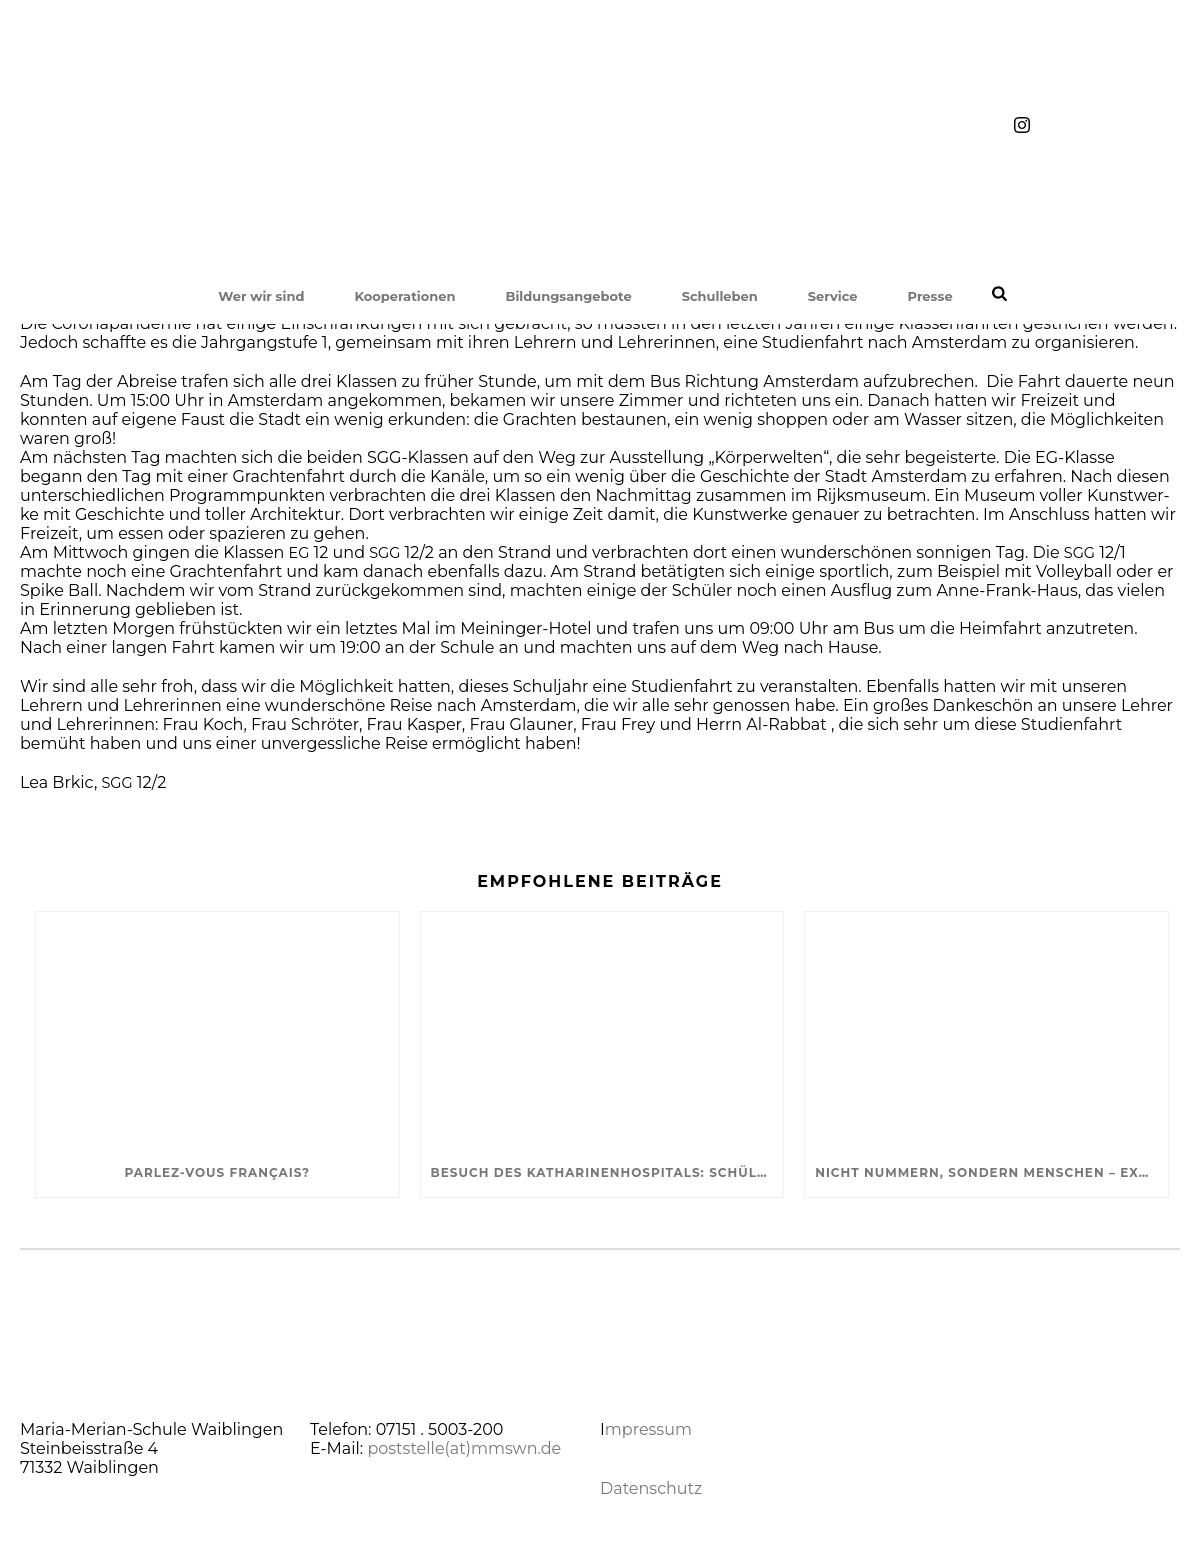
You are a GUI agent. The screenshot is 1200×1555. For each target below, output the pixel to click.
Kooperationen (404, 296)
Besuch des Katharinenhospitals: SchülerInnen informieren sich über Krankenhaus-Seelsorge (607, 1172)
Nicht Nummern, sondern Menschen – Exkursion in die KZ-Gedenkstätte (991, 1172)
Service (833, 296)
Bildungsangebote (568, 296)
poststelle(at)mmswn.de (464, 1448)
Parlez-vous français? (217, 1172)
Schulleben (720, 296)
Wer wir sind (261, 296)
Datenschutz (651, 1488)
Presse (930, 296)
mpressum (648, 1429)
